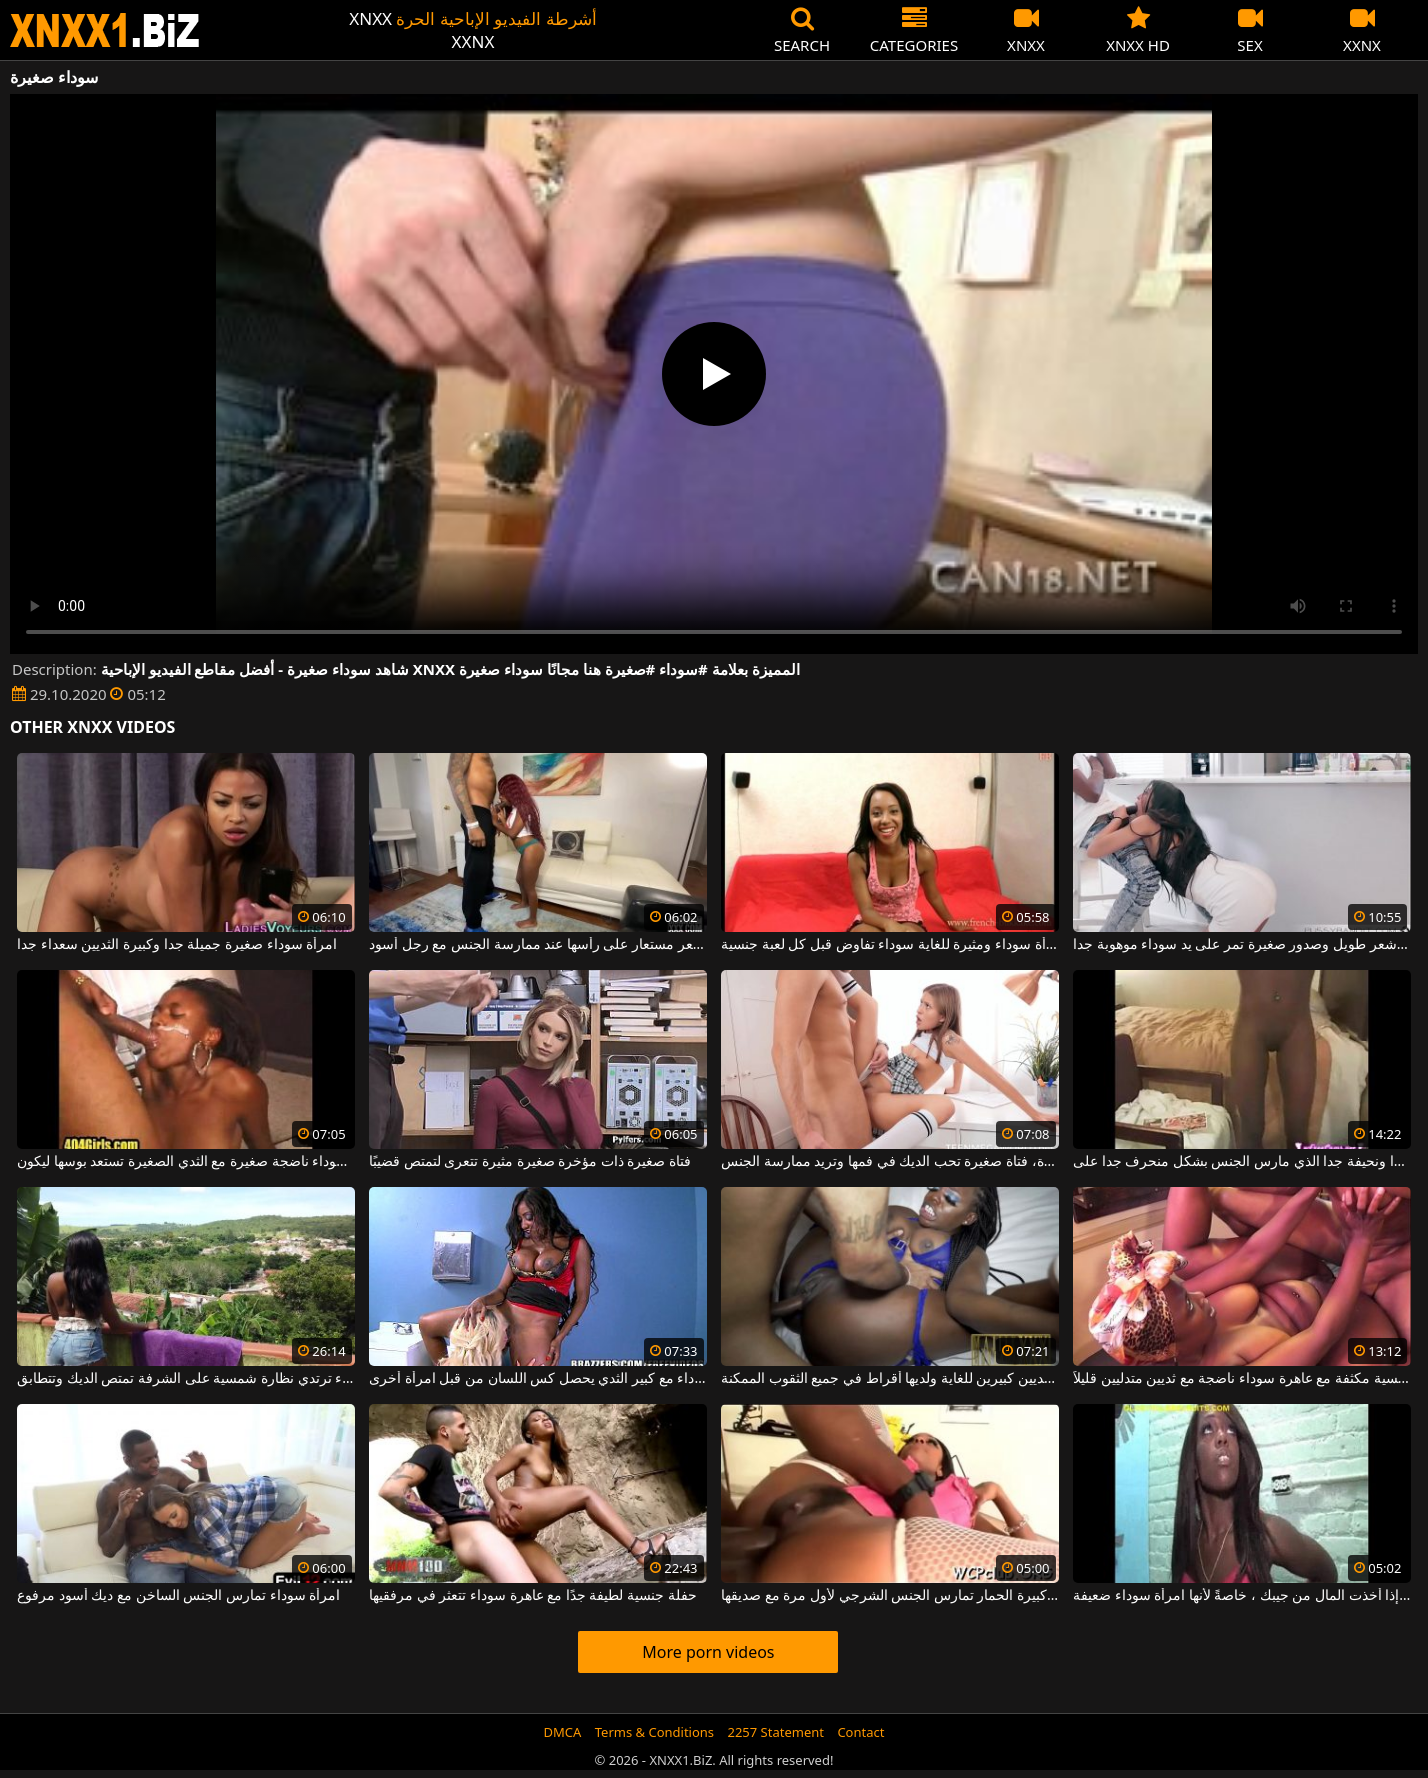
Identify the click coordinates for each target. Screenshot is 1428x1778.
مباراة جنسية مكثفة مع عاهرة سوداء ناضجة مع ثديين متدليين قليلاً (1242, 1379)
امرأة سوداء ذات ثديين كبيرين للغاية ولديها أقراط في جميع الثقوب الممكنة (890, 1379)
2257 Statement (775, 1732)
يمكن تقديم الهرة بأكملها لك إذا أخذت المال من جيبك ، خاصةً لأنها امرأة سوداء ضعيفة (1242, 1596)
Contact (860, 1732)
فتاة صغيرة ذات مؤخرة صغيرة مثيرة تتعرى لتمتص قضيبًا (530, 1162)
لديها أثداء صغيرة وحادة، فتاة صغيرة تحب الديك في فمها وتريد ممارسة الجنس (890, 1162)
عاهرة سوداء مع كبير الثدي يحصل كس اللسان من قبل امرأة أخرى (538, 1379)
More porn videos (708, 1652)
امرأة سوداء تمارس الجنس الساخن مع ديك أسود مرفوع (178, 1596)
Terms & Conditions (654, 1732)
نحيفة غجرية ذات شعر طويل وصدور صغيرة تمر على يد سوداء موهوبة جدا (1242, 945)
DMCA (563, 1732)
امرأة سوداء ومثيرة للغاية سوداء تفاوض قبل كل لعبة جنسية (890, 945)
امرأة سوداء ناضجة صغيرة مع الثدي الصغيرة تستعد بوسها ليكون (186, 1162)
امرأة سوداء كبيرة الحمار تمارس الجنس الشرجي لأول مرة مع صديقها (890, 1596)
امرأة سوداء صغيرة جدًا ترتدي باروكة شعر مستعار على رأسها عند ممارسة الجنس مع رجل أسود (538, 945)
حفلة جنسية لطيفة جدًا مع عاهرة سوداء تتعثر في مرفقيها (533, 1596)
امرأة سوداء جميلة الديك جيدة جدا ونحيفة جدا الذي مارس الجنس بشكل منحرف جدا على (1242, 1162)
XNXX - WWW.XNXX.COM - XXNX (105, 30)
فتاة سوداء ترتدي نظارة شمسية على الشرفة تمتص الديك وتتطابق (186, 1379)
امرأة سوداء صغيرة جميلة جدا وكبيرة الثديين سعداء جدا (177, 945)
